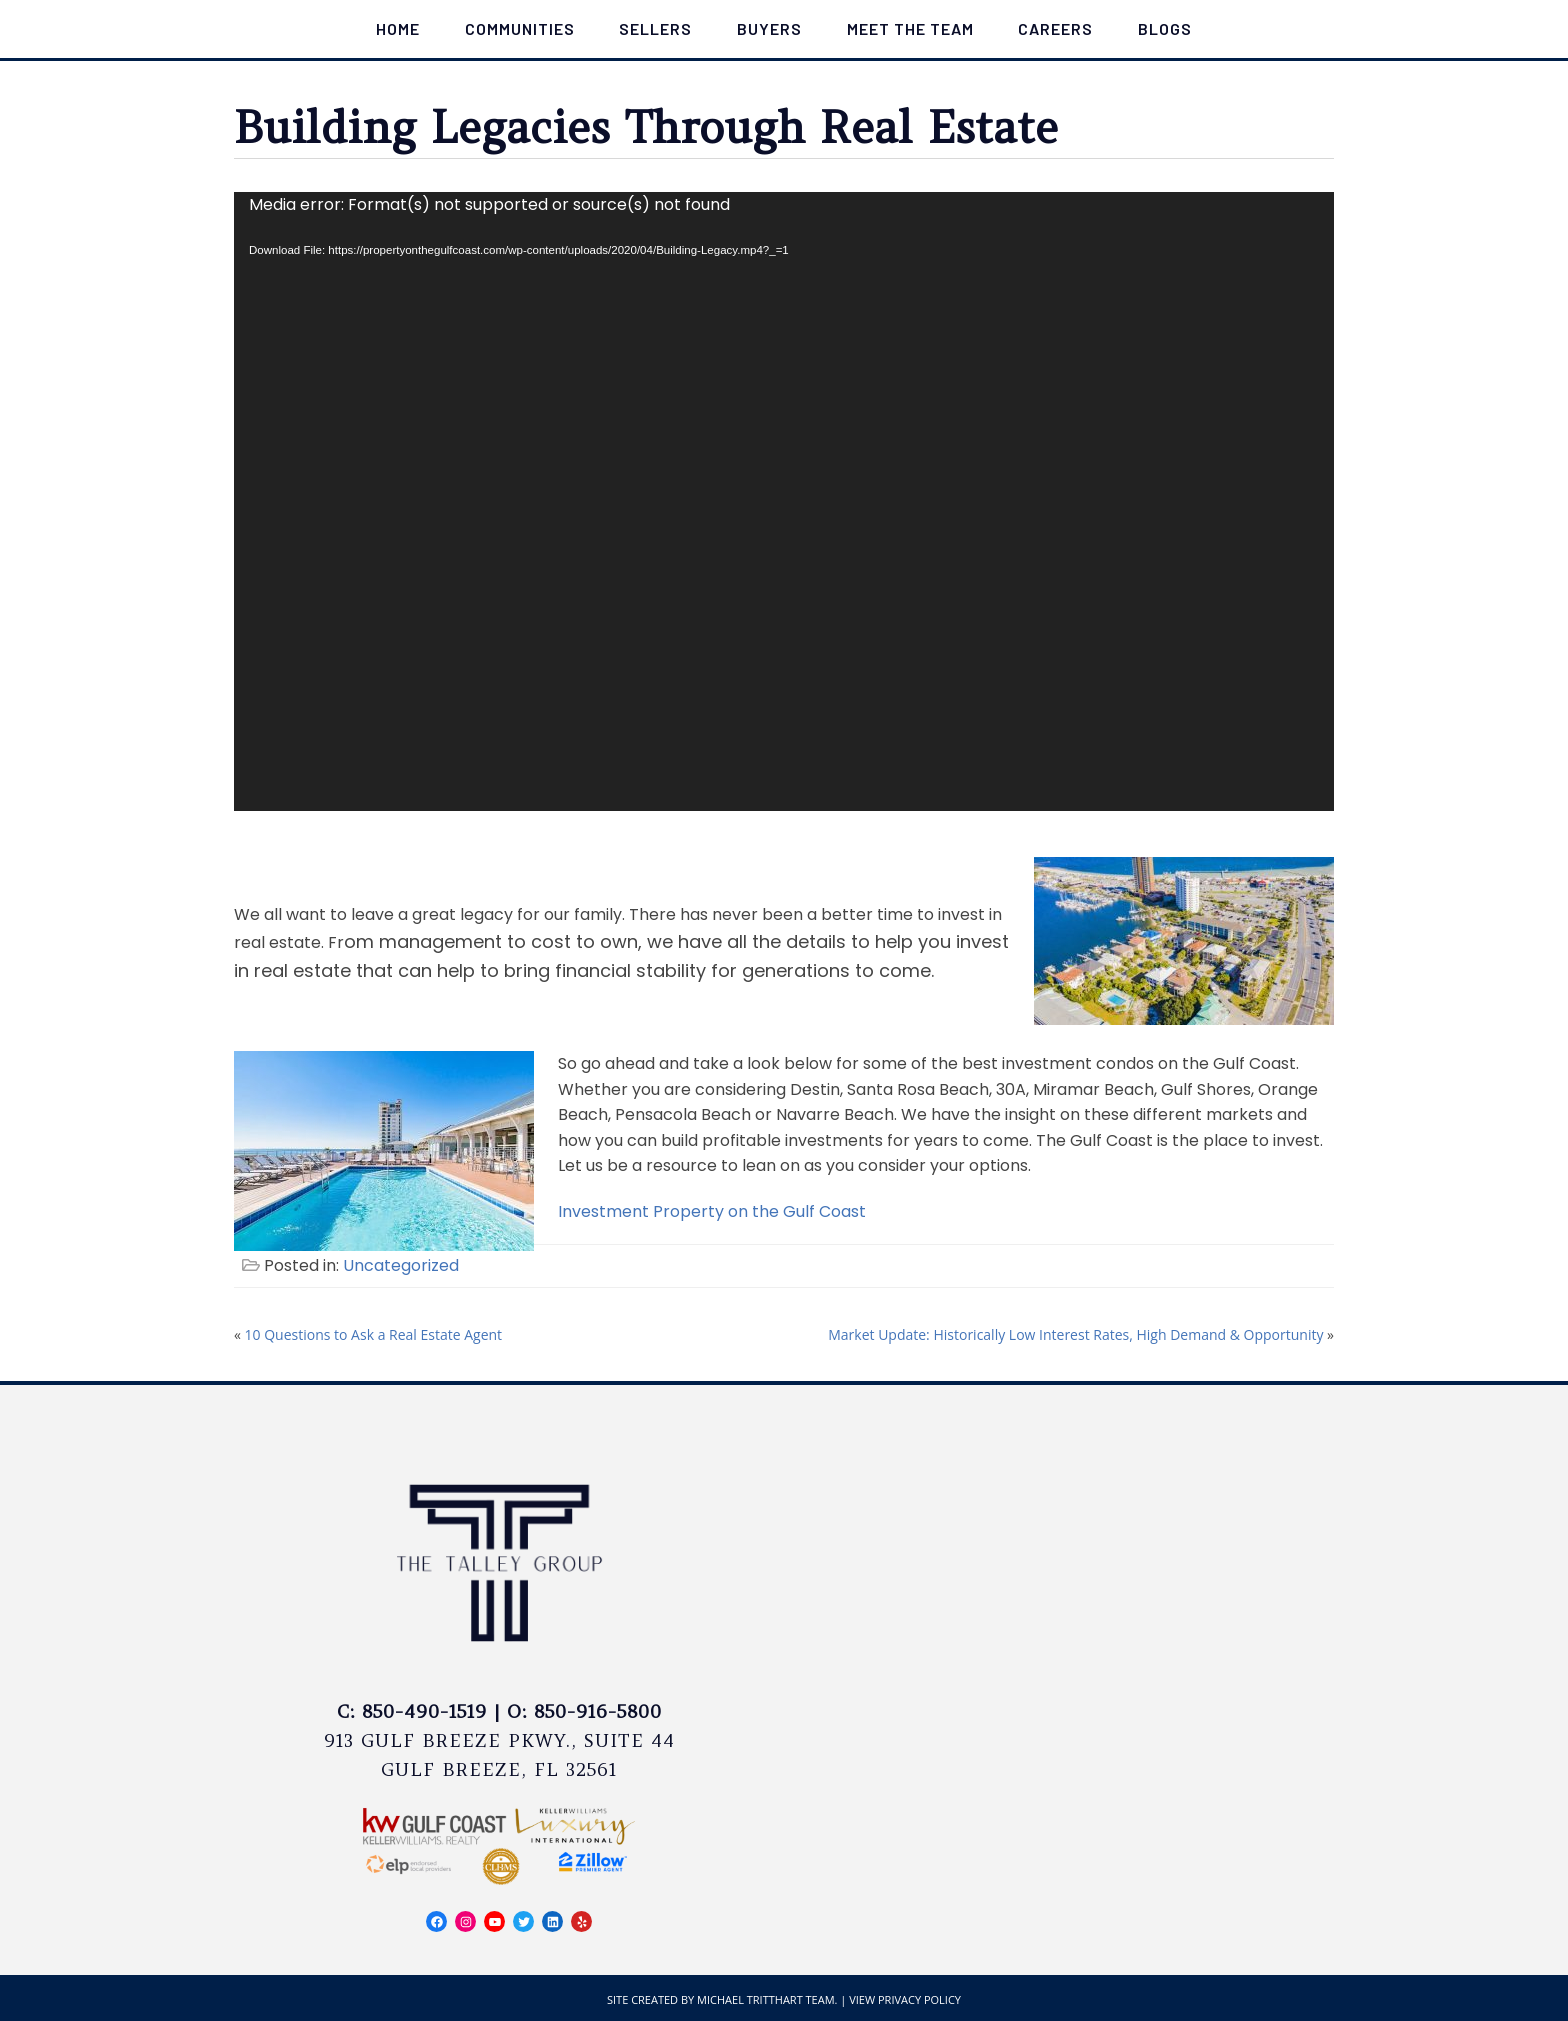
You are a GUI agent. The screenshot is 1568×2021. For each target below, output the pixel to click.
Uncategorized (401, 1265)
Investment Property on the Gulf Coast (714, 1211)
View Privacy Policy (905, 1999)
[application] (784, 501)
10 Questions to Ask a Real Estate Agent (374, 1334)
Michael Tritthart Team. (767, 1999)
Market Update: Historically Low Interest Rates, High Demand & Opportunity (1075, 1334)
